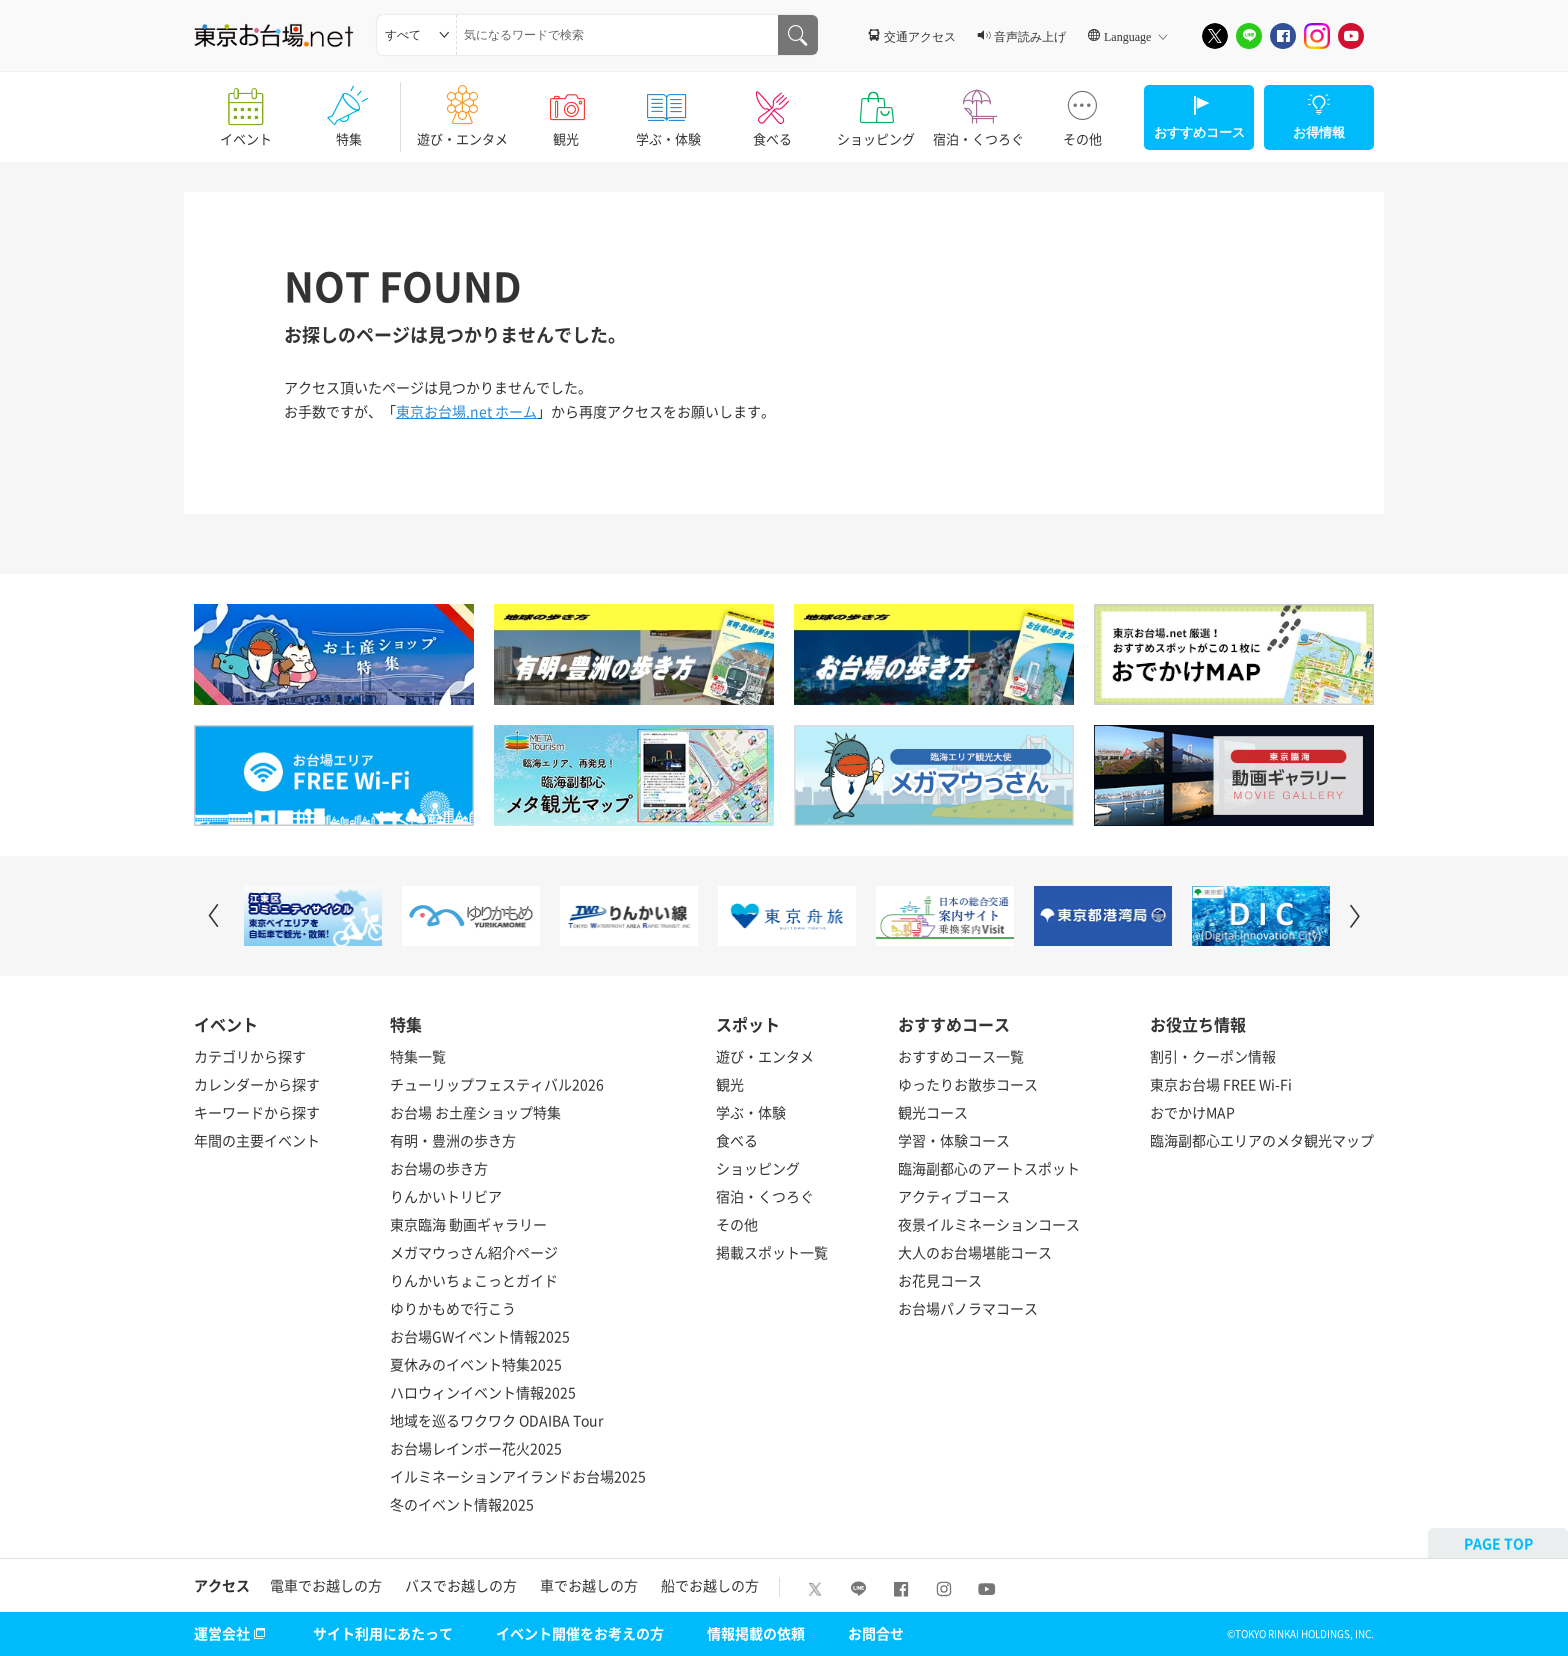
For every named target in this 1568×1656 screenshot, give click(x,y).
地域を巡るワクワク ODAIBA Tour (496, 1420)
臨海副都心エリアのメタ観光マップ (1262, 1140)
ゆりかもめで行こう (453, 1308)
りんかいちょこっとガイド (474, 1280)
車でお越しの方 (589, 1585)
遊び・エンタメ (462, 110)
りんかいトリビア (446, 1196)
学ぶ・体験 (668, 110)
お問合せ (876, 1633)
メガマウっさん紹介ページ (474, 1252)
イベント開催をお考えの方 (580, 1633)
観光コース (933, 1112)
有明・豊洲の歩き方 (453, 1140)
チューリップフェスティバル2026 (497, 1084)
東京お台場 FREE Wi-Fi (1221, 1084)
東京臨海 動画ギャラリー (468, 1224)
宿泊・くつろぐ (978, 110)
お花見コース (940, 1280)
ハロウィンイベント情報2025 (483, 1392)
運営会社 (232, 1633)
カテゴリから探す (250, 1056)
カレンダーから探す (257, 1084)
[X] (1215, 36)
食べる (772, 110)
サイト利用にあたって (383, 1633)
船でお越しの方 (710, 1585)
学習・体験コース (954, 1140)
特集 (348, 110)
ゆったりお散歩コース (968, 1084)
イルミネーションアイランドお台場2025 (518, 1476)
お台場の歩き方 (439, 1168)
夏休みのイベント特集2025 (476, 1364)
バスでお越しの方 (461, 1585)
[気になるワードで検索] (798, 35)
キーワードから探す (257, 1112)
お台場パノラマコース (968, 1308)
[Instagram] (1317, 36)
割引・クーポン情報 (1213, 1056)
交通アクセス (920, 36)
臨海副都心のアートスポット (989, 1168)
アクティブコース (954, 1196)
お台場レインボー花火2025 (476, 1448)
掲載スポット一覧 (772, 1252)
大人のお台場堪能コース (975, 1252)
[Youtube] (1351, 36)
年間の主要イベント (257, 1140)
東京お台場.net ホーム (466, 411)
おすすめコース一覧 (961, 1056)
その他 (1082, 110)
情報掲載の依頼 (756, 1633)
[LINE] (1249, 36)
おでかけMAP (1192, 1112)
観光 (565, 110)
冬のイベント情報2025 (462, 1504)
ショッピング (875, 110)
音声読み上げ (1030, 36)
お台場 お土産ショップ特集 (475, 1112)
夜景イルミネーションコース (989, 1224)
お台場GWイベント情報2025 (480, 1336)
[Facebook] (1283, 36)
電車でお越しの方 (326, 1585)
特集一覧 (418, 1056)
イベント (245, 110)
